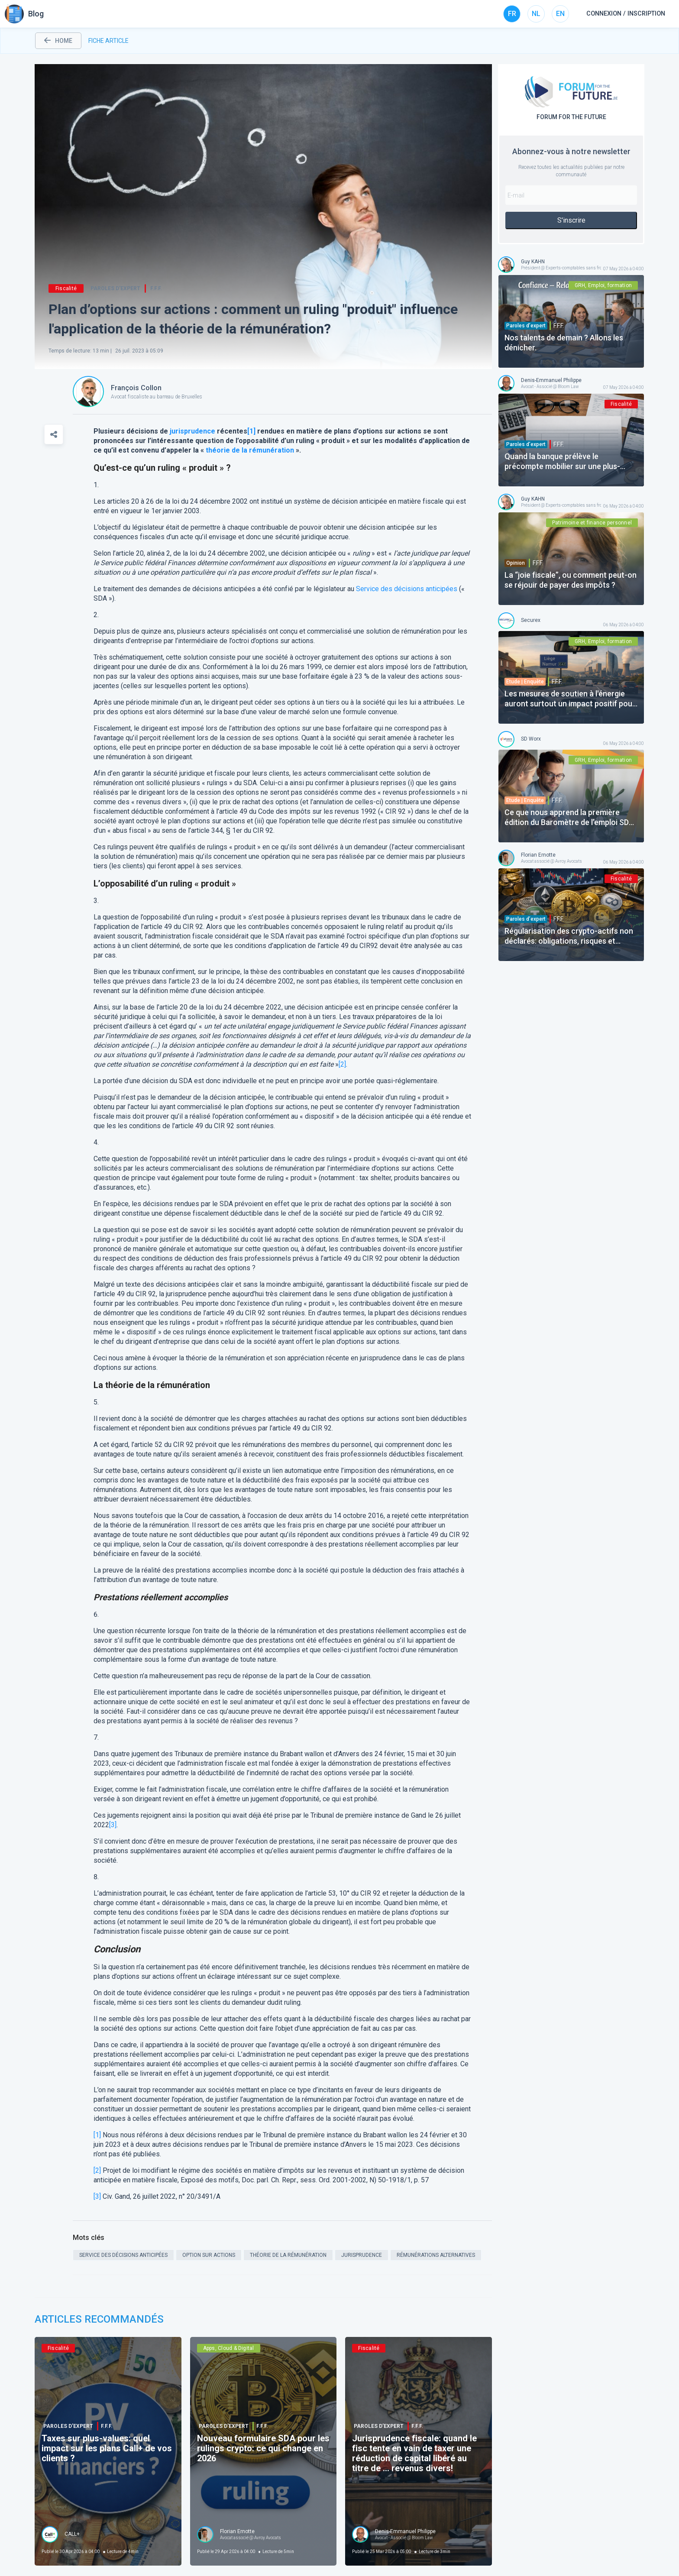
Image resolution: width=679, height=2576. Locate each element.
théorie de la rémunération (250, 450)
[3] (112, 1825)
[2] (342, 1064)
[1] (97, 2135)
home (58, 40)
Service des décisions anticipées (406, 589)
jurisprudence (192, 431)
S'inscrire (571, 220)
